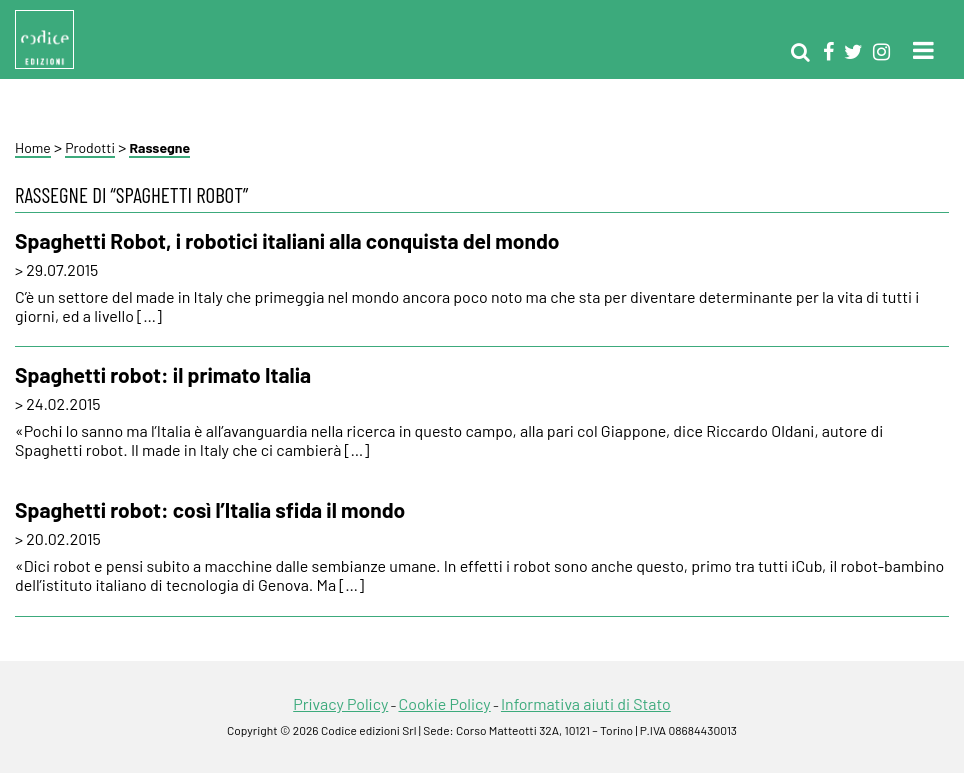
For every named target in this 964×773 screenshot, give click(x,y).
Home (33, 147)
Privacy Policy (340, 703)
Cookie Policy (444, 703)
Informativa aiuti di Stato (586, 703)
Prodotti (90, 147)
